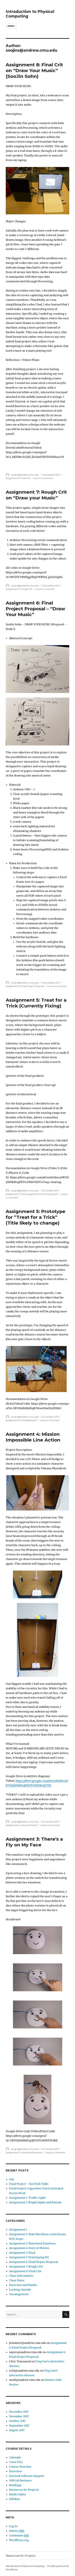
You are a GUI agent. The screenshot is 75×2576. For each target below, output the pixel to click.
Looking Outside (20, 2289)
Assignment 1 (18, 2229)
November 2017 (19, 2416)
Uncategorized (18, 2294)
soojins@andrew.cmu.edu (25, 474)
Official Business (20, 2480)
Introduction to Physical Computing (25, 2566)
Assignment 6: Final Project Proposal (25, 986)
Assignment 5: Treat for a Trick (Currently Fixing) (36, 1003)
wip (11, 2179)
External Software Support (26, 2476)
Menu (11, 26)
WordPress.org (19, 2540)
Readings (15, 2485)
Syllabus (14, 2499)
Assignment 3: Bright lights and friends (35, 2202)
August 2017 (16, 2430)
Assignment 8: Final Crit (18, 478)
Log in (13, 2526)
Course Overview (20, 2466)
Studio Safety (17, 2494)
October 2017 (17, 2421)
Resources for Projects (24, 2489)
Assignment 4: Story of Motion (21, 1825)
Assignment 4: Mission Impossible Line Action (33, 1437)
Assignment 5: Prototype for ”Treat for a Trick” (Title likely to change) (35, 1217)
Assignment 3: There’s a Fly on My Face (34, 1842)
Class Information (21, 2275)
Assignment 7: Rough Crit (19, 589)
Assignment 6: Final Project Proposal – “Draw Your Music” (35, 608)
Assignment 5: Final (16, 1194)
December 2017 (19, 2411)
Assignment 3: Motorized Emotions (24, 2152)
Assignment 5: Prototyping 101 (42, 1194)
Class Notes (16, 2280)
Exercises (15, 2471)
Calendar (15, 2457)
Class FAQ (15, 2462)
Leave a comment (43, 478)
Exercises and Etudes (23, 2285)
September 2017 (19, 2425)
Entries (16, 2531)
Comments (19, 2535)
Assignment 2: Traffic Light (27, 2197)
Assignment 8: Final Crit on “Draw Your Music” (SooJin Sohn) (34, 70)
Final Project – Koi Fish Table (28, 2183)
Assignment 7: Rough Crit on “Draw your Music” (36, 495)
